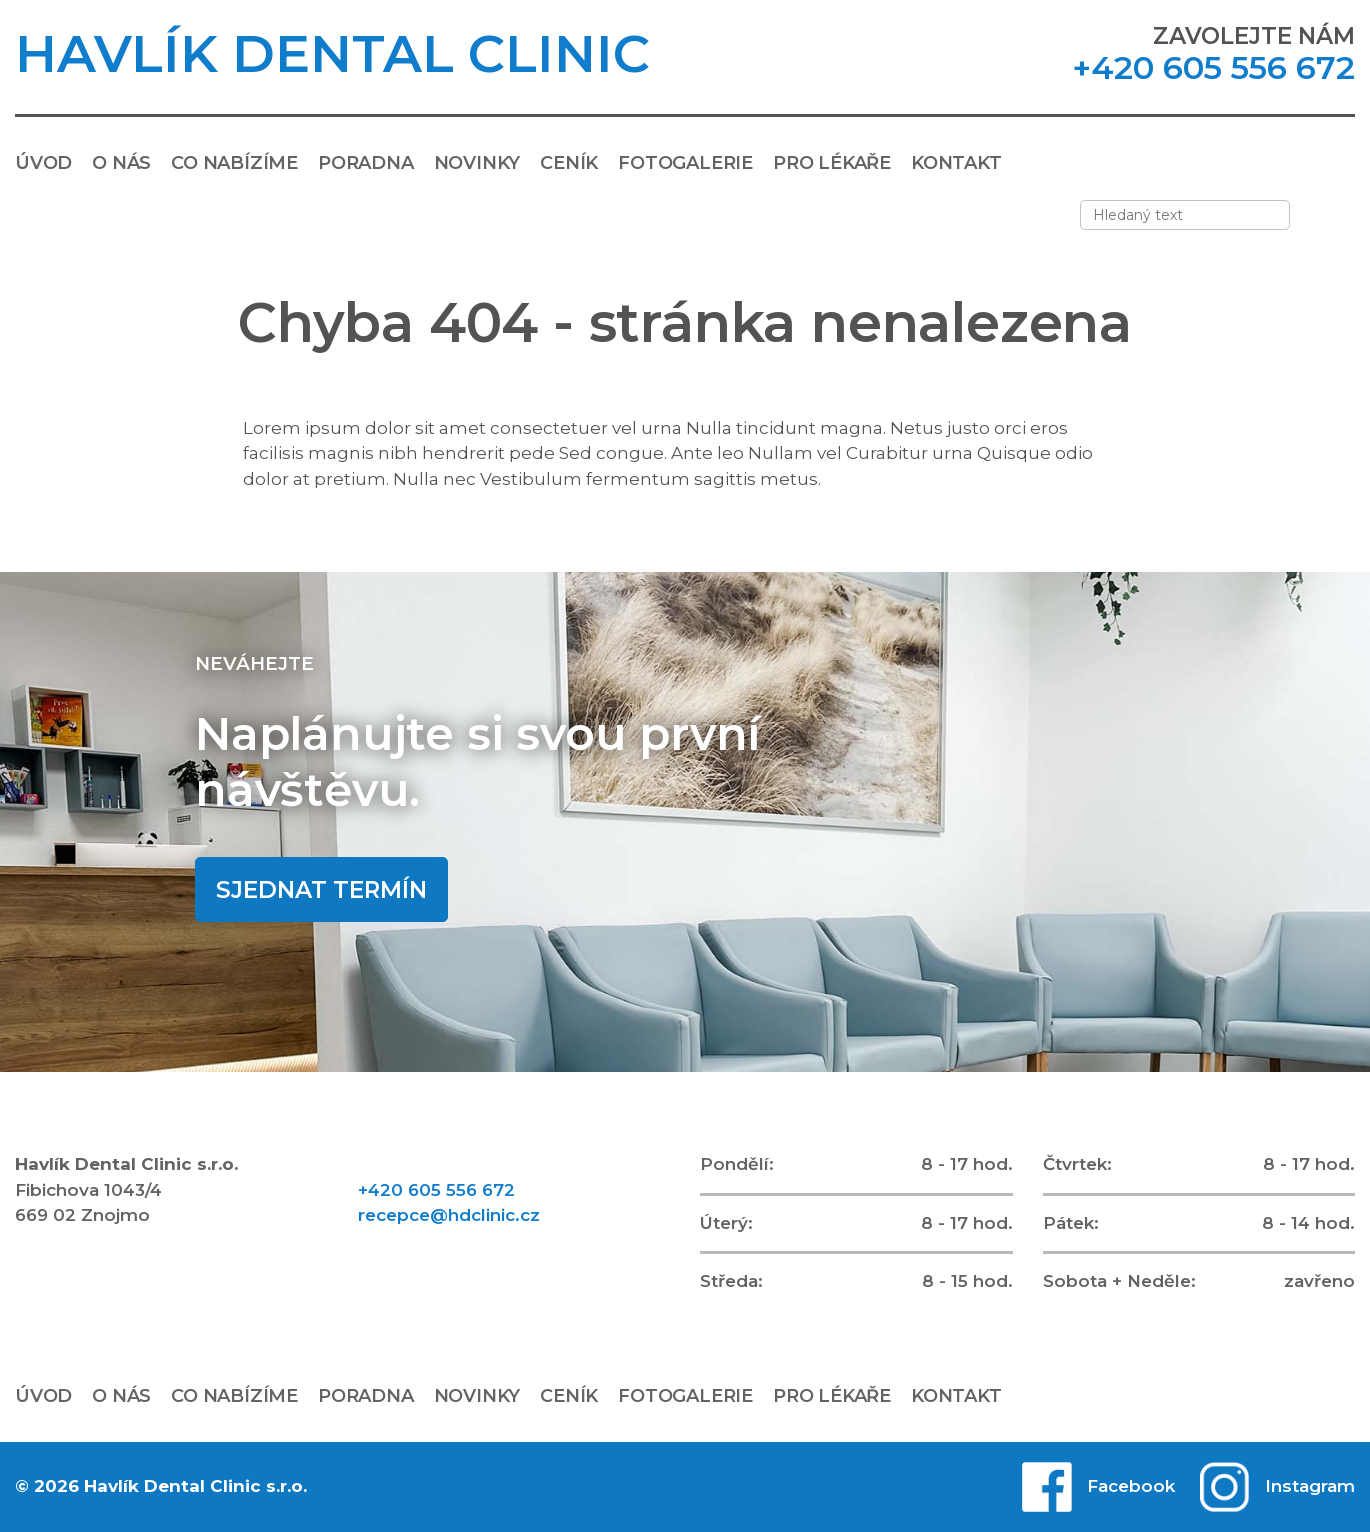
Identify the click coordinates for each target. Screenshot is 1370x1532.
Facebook (1131, 1486)
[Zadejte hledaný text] (1185, 215)
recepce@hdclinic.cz (449, 1215)
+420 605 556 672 (1213, 68)
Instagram (1310, 1486)
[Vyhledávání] (1337, 215)
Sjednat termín (321, 890)
